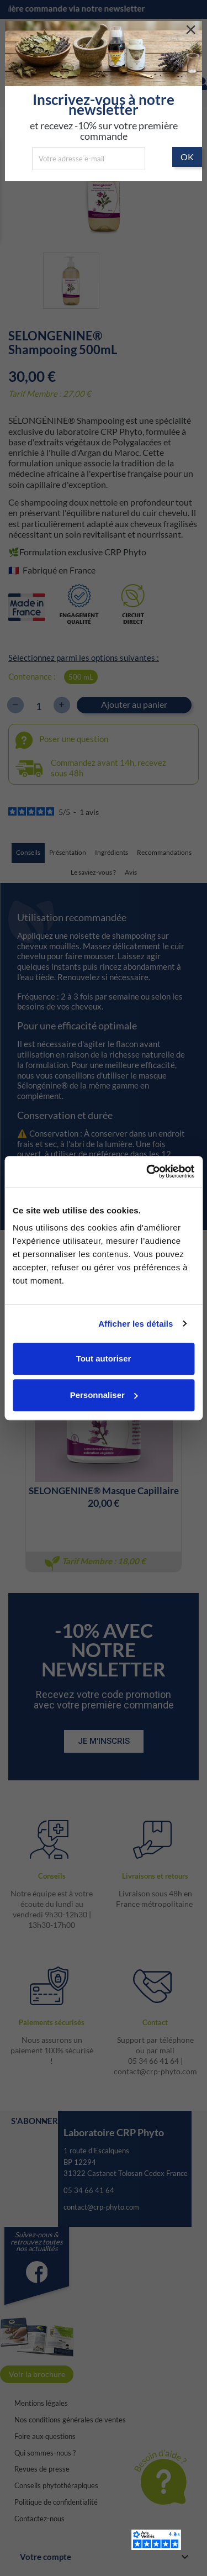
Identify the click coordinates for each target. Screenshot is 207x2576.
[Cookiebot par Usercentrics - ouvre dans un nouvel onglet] (147, 1171)
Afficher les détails (135, 1323)
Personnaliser (104, 1395)
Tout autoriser (103, 1358)
